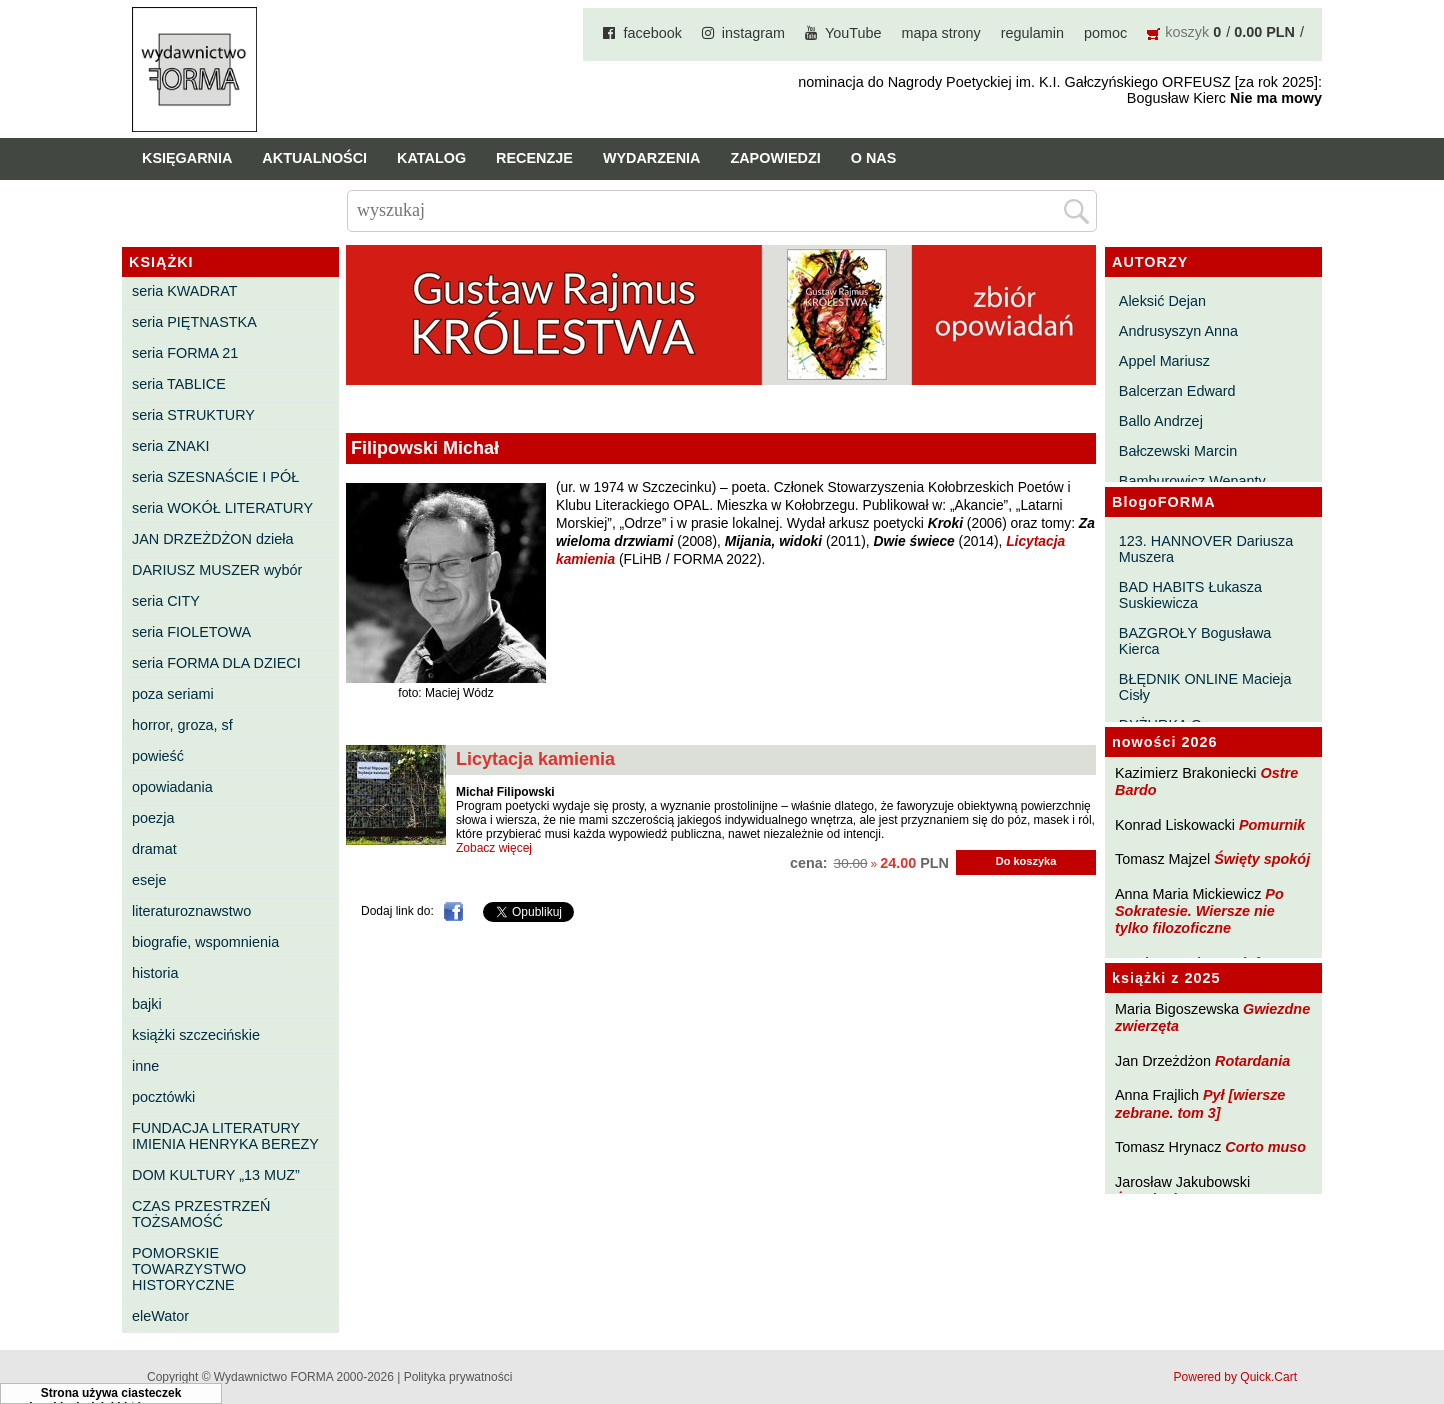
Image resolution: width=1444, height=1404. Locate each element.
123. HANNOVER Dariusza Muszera (1206, 549)
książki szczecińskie (196, 1035)
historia (155, 973)
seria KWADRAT (185, 291)
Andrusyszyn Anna (1178, 331)
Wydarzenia (652, 158)
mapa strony (941, 33)
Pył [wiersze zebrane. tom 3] (1200, 1103)
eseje (149, 880)
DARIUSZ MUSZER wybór (217, 570)
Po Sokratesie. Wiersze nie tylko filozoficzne (1199, 911)
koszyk (1187, 32)
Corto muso (1265, 1147)
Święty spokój (1262, 859)
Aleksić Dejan (1162, 301)
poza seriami (173, 694)
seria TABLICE (179, 384)
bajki (147, 1004)
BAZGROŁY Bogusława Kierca (1195, 641)
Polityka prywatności (458, 1377)
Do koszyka (1026, 861)
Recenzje (534, 158)
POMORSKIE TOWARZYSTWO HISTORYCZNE (189, 1269)
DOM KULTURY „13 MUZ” (216, 1175)
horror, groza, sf (182, 725)
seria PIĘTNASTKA (194, 322)
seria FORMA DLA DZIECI (216, 663)
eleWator (160, 1316)
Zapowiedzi (775, 158)
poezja (153, 818)
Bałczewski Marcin (1178, 451)
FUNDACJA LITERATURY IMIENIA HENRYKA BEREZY (225, 1136)
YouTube (853, 33)
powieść (158, 756)
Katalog (431, 158)
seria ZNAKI (171, 446)
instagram (753, 33)
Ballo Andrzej (1161, 421)
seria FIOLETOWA (191, 632)
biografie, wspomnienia (205, 942)
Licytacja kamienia (535, 759)
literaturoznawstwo (191, 911)
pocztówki (163, 1097)
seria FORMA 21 (185, 353)
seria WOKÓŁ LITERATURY (222, 508)
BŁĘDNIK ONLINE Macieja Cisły (1205, 687)
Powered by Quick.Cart (1235, 1377)
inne (145, 1066)
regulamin (1032, 33)
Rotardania (1252, 1061)
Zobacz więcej (494, 848)
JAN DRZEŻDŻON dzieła (213, 539)
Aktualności (314, 158)
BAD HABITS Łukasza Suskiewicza (1190, 595)
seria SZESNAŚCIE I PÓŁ (215, 477)
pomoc (1105, 33)
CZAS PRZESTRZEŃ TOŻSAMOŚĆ (201, 1214)
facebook (652, 33)
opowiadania (172, 787)
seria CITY (166, 601)
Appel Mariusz (1164, 361)
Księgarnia (187, 158)
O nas (874, 158)
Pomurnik (1272, 825)
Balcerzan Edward (1177, 391)
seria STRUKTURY (193, 415)
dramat (154, 849)
